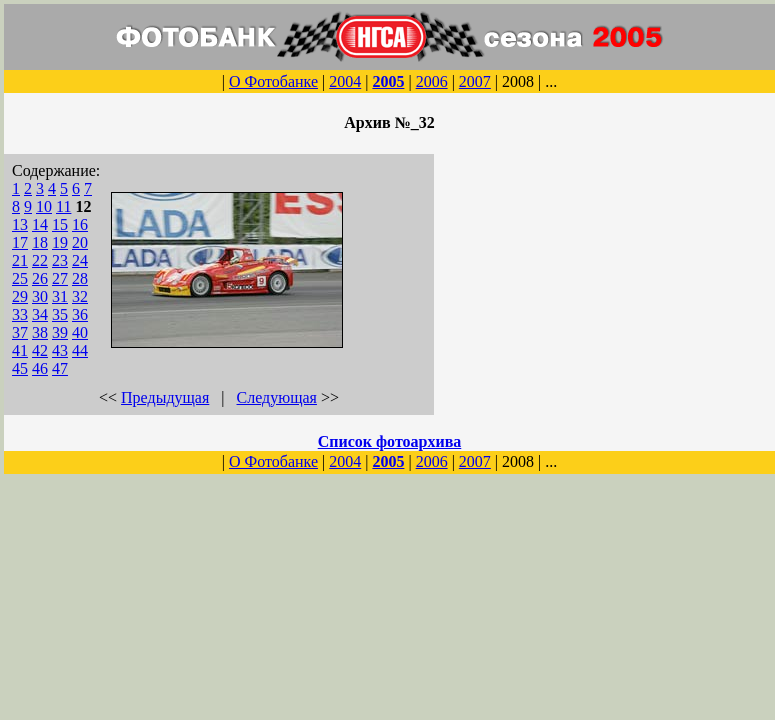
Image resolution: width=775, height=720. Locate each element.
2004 (345, 81)
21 (20, 260)
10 (44, 206)
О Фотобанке (273, 81)
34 (40, 314)
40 (80, 332)
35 (60, 314)
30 (40, 296)
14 (40, 224)
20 (80, 242)
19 (60, 242)
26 (40, 278)
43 (60, 350)
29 (20, 296)
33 (20, 314)
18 (40, 242)
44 (80, 350)
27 (60, 278)
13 (20, 224)
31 (60, 296)
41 (20, 350)
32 (80, 296)
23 (60, 260)
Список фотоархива (390, 441)
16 (80, 224)
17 (20, 242)
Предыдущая (165, 397)
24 (80, 260)
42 (40, 350)
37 (20, 332)
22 (40, 260)
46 (40, 368)
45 (20, 368)
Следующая (277, 397)
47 (60, 368)
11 (63, 206)
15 (60, 224)
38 (40, 332)
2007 (475, 81)
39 (60, 332)
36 (80, 314)
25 (20, 278)
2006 (432, 81)
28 (80, 278)
